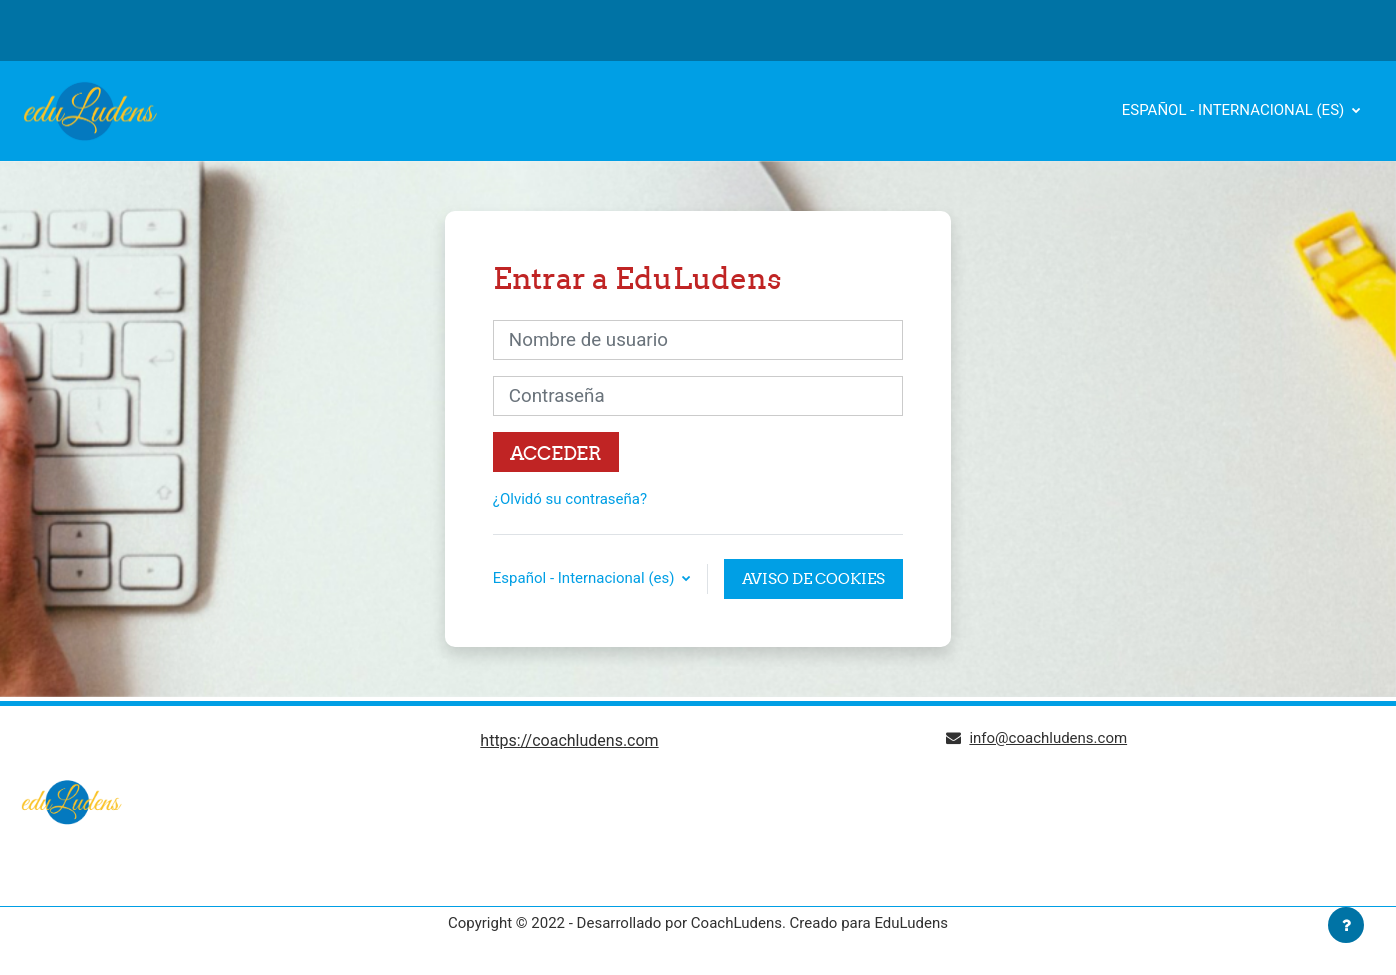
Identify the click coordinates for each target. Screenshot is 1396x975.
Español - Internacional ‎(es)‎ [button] (585, 578)
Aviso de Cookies (813, 578)
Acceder (556, 453)
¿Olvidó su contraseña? (570, 499)
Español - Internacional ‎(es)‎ (1235, 110)
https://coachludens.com (569, 740)
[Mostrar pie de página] (1346, 925)
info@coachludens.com (1048, 738)
